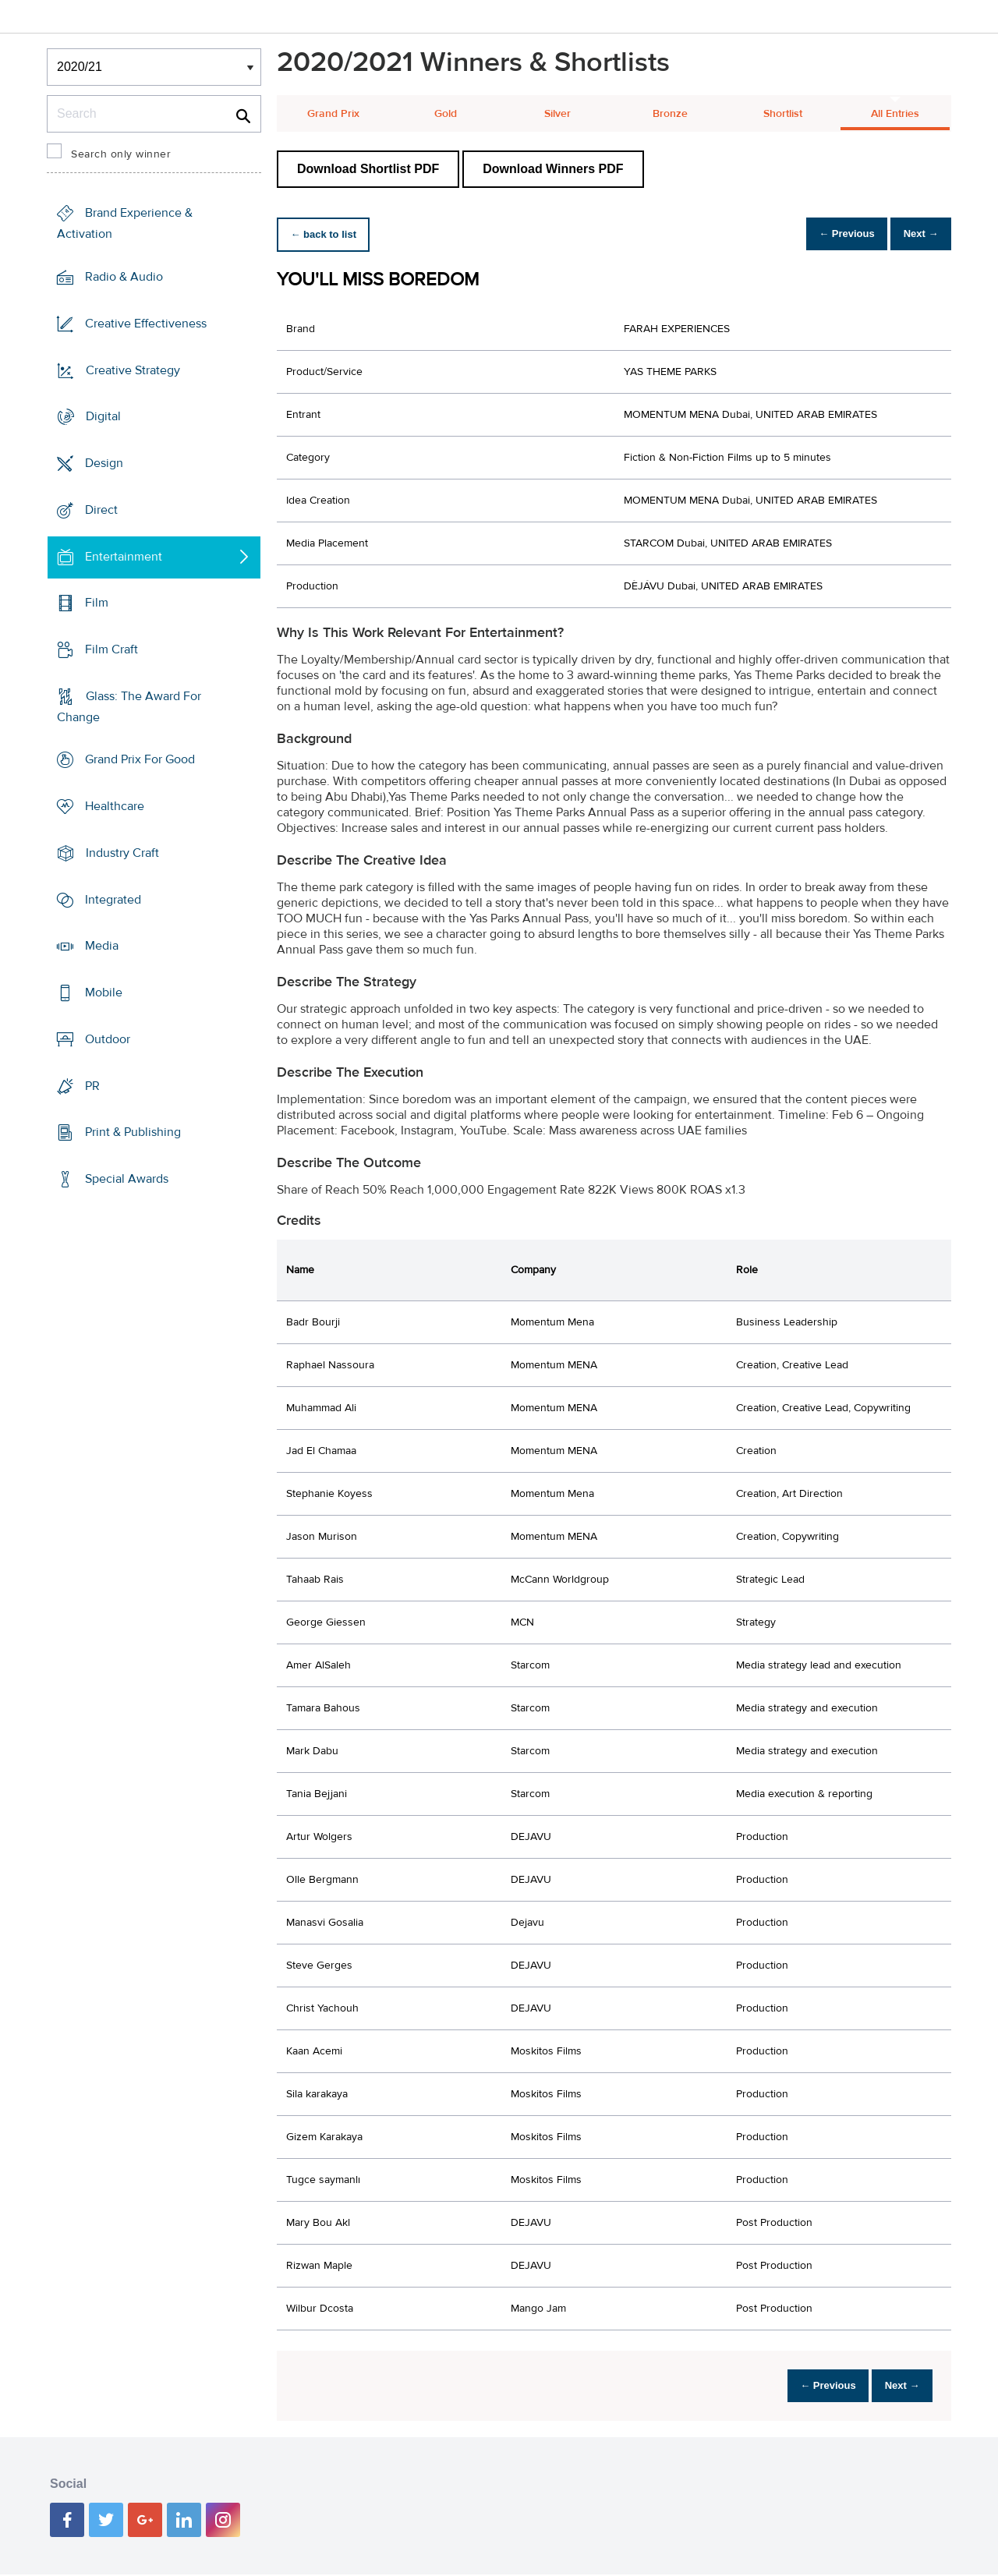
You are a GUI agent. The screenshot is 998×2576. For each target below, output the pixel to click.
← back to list (329, 234)
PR (92, 1085)
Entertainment (123, 556)
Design (104, 463)
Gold (445, 114)
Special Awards (126, 1179)
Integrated (113, 900)
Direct (101, 510)
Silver (557, 114)
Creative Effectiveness (146, 323)
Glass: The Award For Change (129, 706)
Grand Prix (333, 114)
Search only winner (121, 154)
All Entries (895, 114)
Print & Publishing (133, 1132)
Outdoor (107, 1039)
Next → (915, 234)
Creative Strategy (133, 369)
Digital (103, 416)
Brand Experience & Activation (125, 223)
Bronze (670, 114)
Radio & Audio (124, 277)
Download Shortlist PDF (368, 168)
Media (102, 946)
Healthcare (114, 806)
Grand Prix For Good (140, 759)
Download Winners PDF (553, 168)
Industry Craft (122, 853)
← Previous (830, 234)
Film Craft (111, 649)
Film (96, 602)
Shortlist (782, 114)
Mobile (103, 992)
